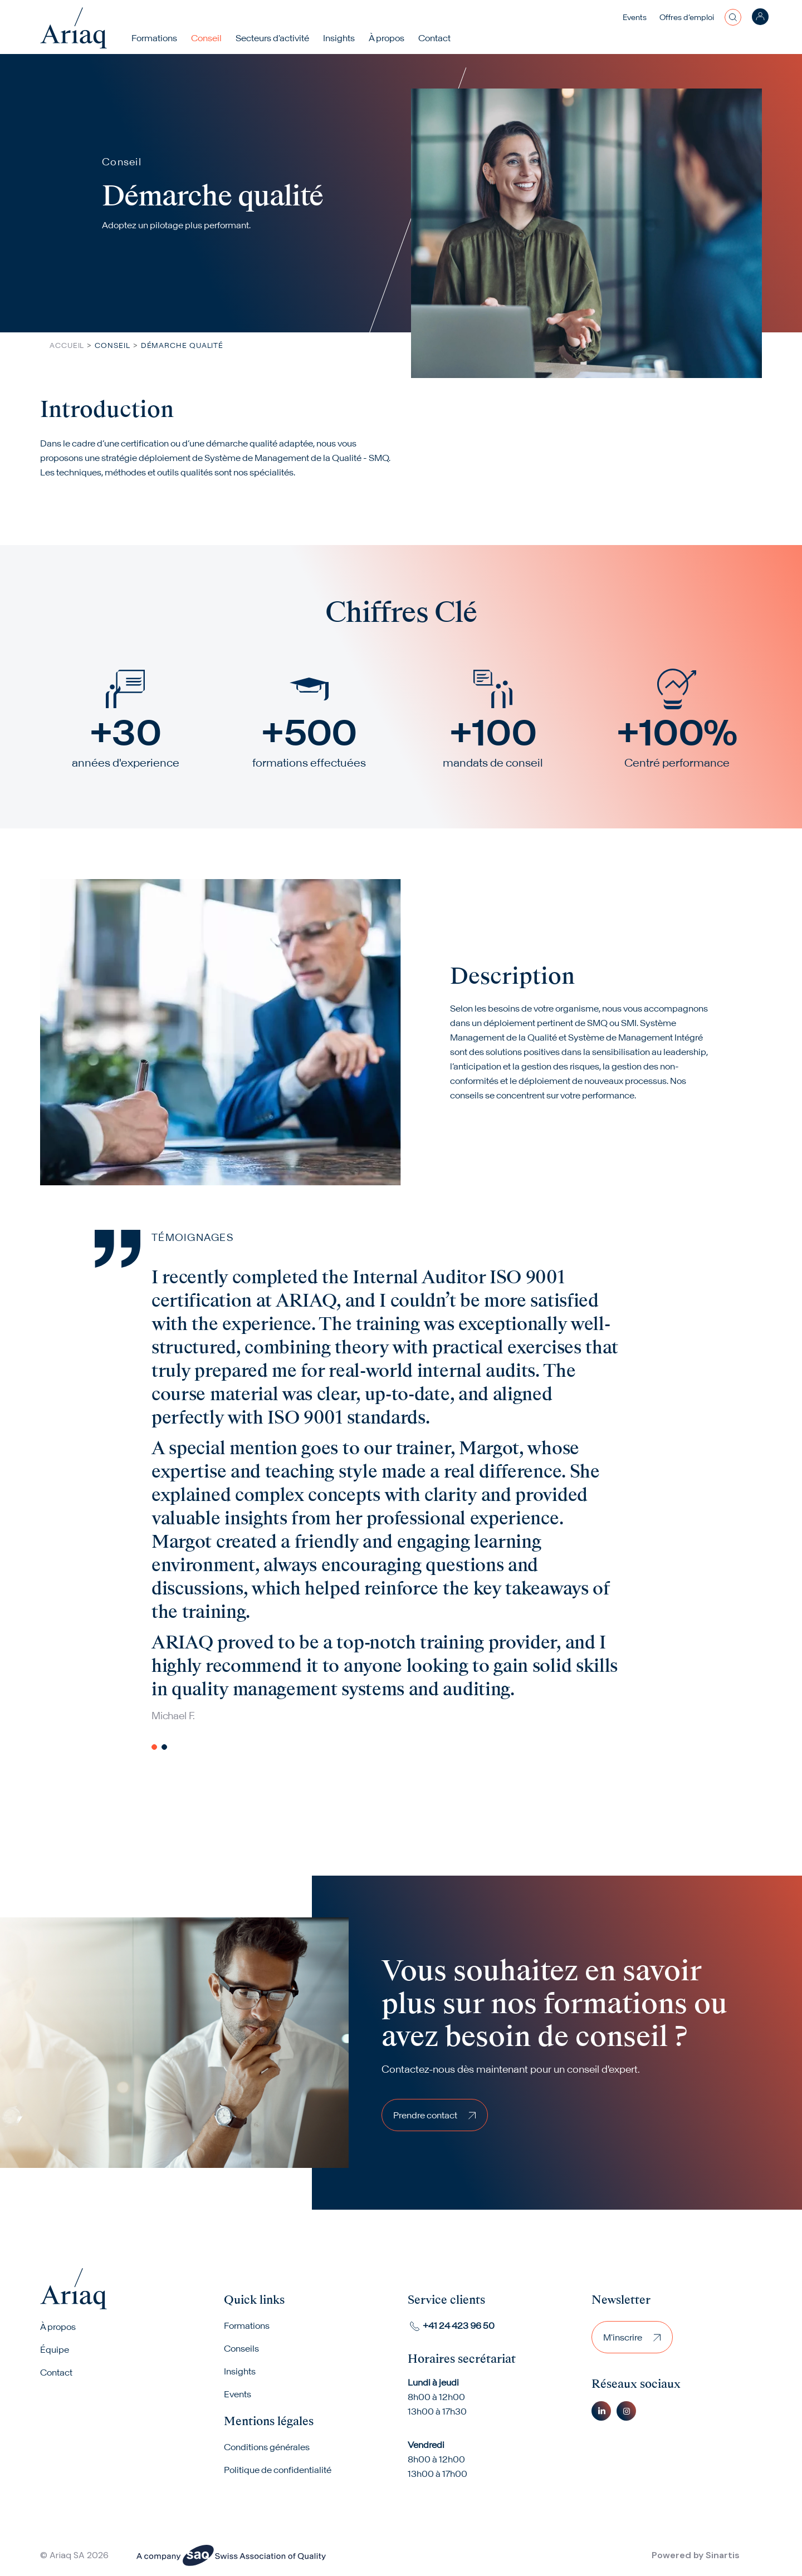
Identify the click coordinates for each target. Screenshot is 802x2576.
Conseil (206, 37)
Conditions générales (267, 2446)
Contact (434, 37)
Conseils (241, 2348)
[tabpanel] (428, 1494)
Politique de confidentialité (277, 2469)
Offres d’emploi (686, 17)
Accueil (67, 345)
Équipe (54, 2349)
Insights (339, 37)
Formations (154, 37)
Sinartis (723, 2555)
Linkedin (601, 2411)
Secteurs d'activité (272, 37)
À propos (58, 2326)
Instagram (626, 2411)
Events (635, 17)
